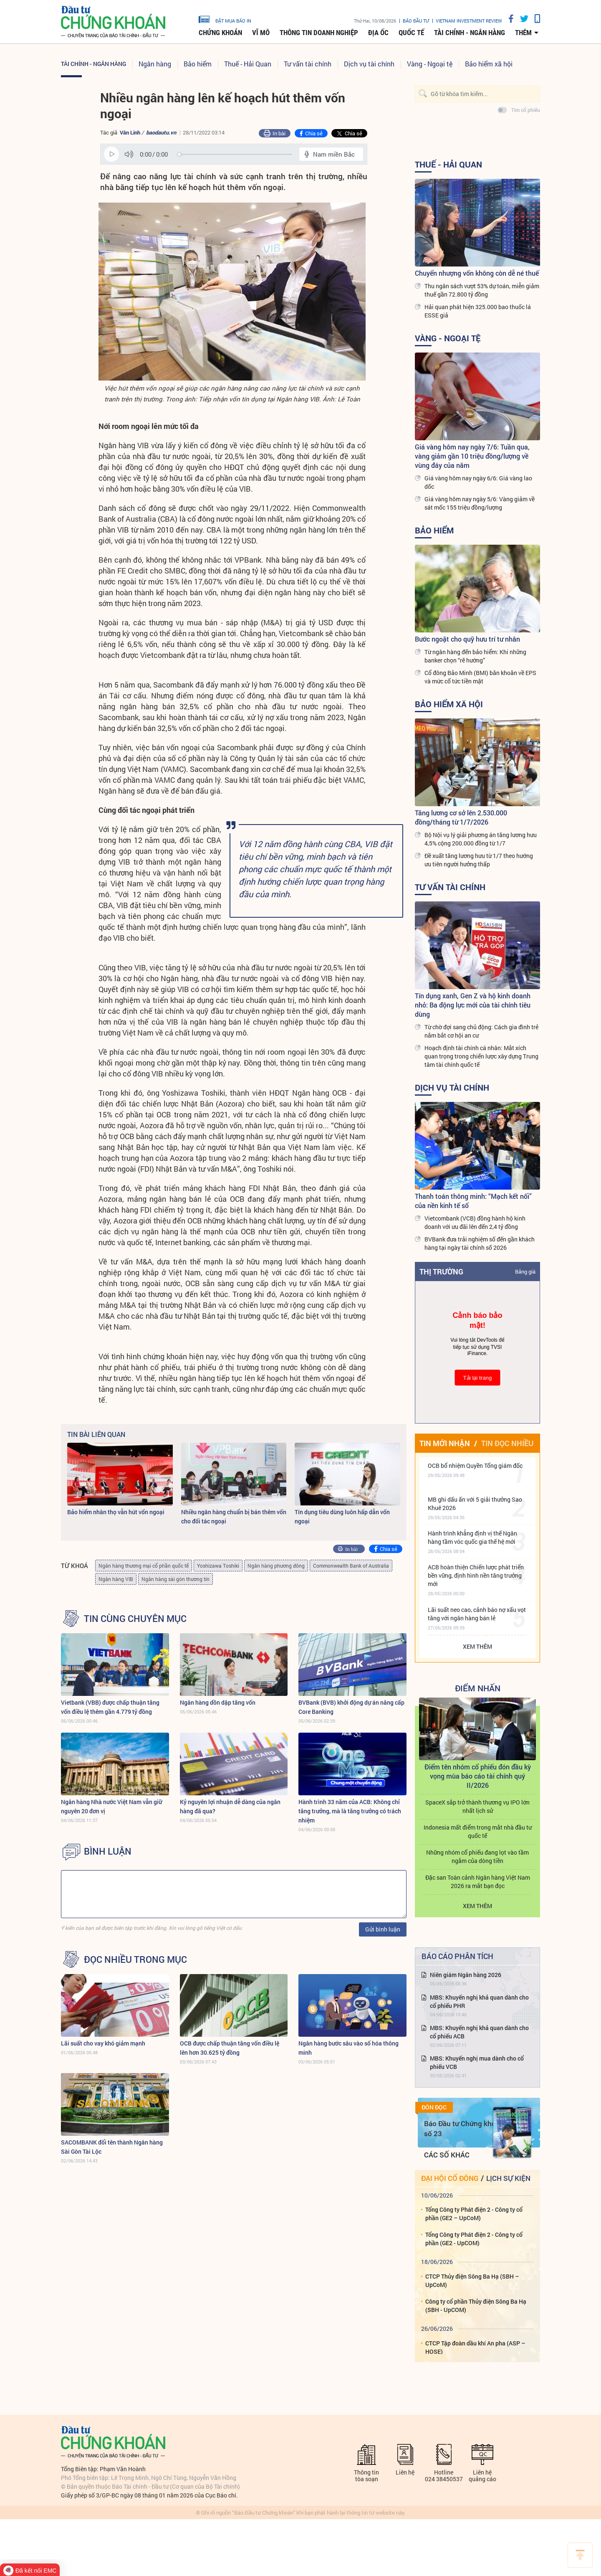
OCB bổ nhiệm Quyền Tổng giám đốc (475, 1465)
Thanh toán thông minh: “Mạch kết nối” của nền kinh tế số (473, 1201)
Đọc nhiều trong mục (135, 1959)
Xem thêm (477, 1646)
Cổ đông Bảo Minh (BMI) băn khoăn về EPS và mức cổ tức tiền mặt (480, 677)
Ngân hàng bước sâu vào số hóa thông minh (348, 2047)
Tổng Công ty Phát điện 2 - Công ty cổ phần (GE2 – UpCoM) (474, 2213)
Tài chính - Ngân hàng (469, 32)
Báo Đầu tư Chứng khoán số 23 (464, 2128)
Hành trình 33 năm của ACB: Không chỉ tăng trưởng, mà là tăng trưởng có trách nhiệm (349, 1811)
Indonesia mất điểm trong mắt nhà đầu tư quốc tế (478, 1831)
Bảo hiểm (198, 63)
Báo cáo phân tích (457, 1956)
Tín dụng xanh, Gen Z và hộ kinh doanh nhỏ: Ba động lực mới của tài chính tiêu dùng (472, 1004)
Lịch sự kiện (508, 2178)
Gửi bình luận (382, 1929)
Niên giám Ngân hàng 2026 (465, 1975)
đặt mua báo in (225, 18)
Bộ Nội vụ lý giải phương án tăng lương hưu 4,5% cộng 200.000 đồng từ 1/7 (480, 839)
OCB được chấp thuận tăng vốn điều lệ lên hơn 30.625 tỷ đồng (229, 2047)
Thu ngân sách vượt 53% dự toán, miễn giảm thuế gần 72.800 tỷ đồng (481, 290)
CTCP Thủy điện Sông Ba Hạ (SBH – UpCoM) (472, 2280)
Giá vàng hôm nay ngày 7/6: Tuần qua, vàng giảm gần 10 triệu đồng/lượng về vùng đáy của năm (472, 456)
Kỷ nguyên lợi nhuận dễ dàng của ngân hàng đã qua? (230, 1806)
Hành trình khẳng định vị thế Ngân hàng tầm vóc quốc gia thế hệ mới (472, 1537)
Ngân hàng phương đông (276, 1565)
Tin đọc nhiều (507, 1443)
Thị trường (441, 1271)
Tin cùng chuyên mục (135, 1618)
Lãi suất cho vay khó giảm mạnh (103, 2043)
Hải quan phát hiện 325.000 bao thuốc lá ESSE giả (477, 311)
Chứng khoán (220, 32)
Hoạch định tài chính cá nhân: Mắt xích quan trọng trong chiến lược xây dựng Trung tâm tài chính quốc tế (481, 1056)
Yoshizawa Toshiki (218, 1565)
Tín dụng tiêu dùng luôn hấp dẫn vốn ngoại (342, 1516)
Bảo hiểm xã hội (489, 63)
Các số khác (447, 2155)
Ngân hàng (155, 63)
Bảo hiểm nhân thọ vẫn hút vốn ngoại (115, 1512)
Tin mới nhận (444, 1443)
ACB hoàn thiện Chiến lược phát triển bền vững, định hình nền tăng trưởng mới (476, 1575)
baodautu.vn (161, 132)
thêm (523, 32)
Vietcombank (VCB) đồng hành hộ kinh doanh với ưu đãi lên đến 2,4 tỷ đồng (474, 1222)
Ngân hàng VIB (115, 1579)
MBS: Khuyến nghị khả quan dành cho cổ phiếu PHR (479, 2001)
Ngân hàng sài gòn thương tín (175, 1579)
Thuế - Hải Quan (247, 63)
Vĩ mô (261, 32)
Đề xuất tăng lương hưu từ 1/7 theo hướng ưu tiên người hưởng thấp (478, 860)
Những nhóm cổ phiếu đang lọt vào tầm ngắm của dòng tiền (477, 1856)
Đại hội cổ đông (449, 2178)
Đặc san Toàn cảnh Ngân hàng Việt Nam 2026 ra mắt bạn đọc (477, 1881)
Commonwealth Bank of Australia (351, 1565)
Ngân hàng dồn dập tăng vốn (217, 1702)
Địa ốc (378, 32)
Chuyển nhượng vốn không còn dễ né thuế (477, 273)
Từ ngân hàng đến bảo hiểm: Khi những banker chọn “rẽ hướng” (475, 656)
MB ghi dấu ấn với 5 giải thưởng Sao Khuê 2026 (475, 1503)
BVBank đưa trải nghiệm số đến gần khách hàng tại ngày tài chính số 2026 (479, 1243)
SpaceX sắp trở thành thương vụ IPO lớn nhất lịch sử (477, 1806)
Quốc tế (411, 32)
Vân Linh (130, 132)
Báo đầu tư (416, 20)
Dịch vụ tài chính (369, 63)
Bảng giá (525, 1271)
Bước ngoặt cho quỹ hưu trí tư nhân (467, 638)
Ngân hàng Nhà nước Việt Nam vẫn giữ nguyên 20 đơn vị (111, 1806)
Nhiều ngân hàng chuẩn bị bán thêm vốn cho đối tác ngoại (233, 1516)
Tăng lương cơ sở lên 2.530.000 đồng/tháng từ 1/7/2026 (461, 817)
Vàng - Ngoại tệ (429, 63)
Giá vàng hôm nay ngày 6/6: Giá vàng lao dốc (478, 482)
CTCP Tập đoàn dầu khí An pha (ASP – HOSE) (475, 2347)
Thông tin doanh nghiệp (319, 32)
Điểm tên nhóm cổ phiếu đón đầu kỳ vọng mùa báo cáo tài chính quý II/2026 (477, 1775)
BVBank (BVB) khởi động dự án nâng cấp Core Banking (351, 1707)
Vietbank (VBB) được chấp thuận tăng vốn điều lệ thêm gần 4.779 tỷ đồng (110, 1707)
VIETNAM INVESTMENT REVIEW (469, 20)
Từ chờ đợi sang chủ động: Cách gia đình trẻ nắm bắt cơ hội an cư (481, 1031)
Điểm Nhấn (477, 1688)
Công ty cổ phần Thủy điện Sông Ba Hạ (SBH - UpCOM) (475, 2305)
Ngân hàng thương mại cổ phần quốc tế (143, 1565)
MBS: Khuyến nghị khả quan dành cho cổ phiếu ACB (479, 2032)
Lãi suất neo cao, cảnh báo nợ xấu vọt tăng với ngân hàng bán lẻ (477, 1614)
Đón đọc (434, 2107)
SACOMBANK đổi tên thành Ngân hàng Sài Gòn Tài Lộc (112, 2146)
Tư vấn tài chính (307, 63)
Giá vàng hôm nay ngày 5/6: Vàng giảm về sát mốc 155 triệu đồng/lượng (479, 503)
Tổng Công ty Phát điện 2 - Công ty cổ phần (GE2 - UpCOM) (474, 2239)
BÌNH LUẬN (107, 1851)
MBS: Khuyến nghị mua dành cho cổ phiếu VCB (477, 2062)
